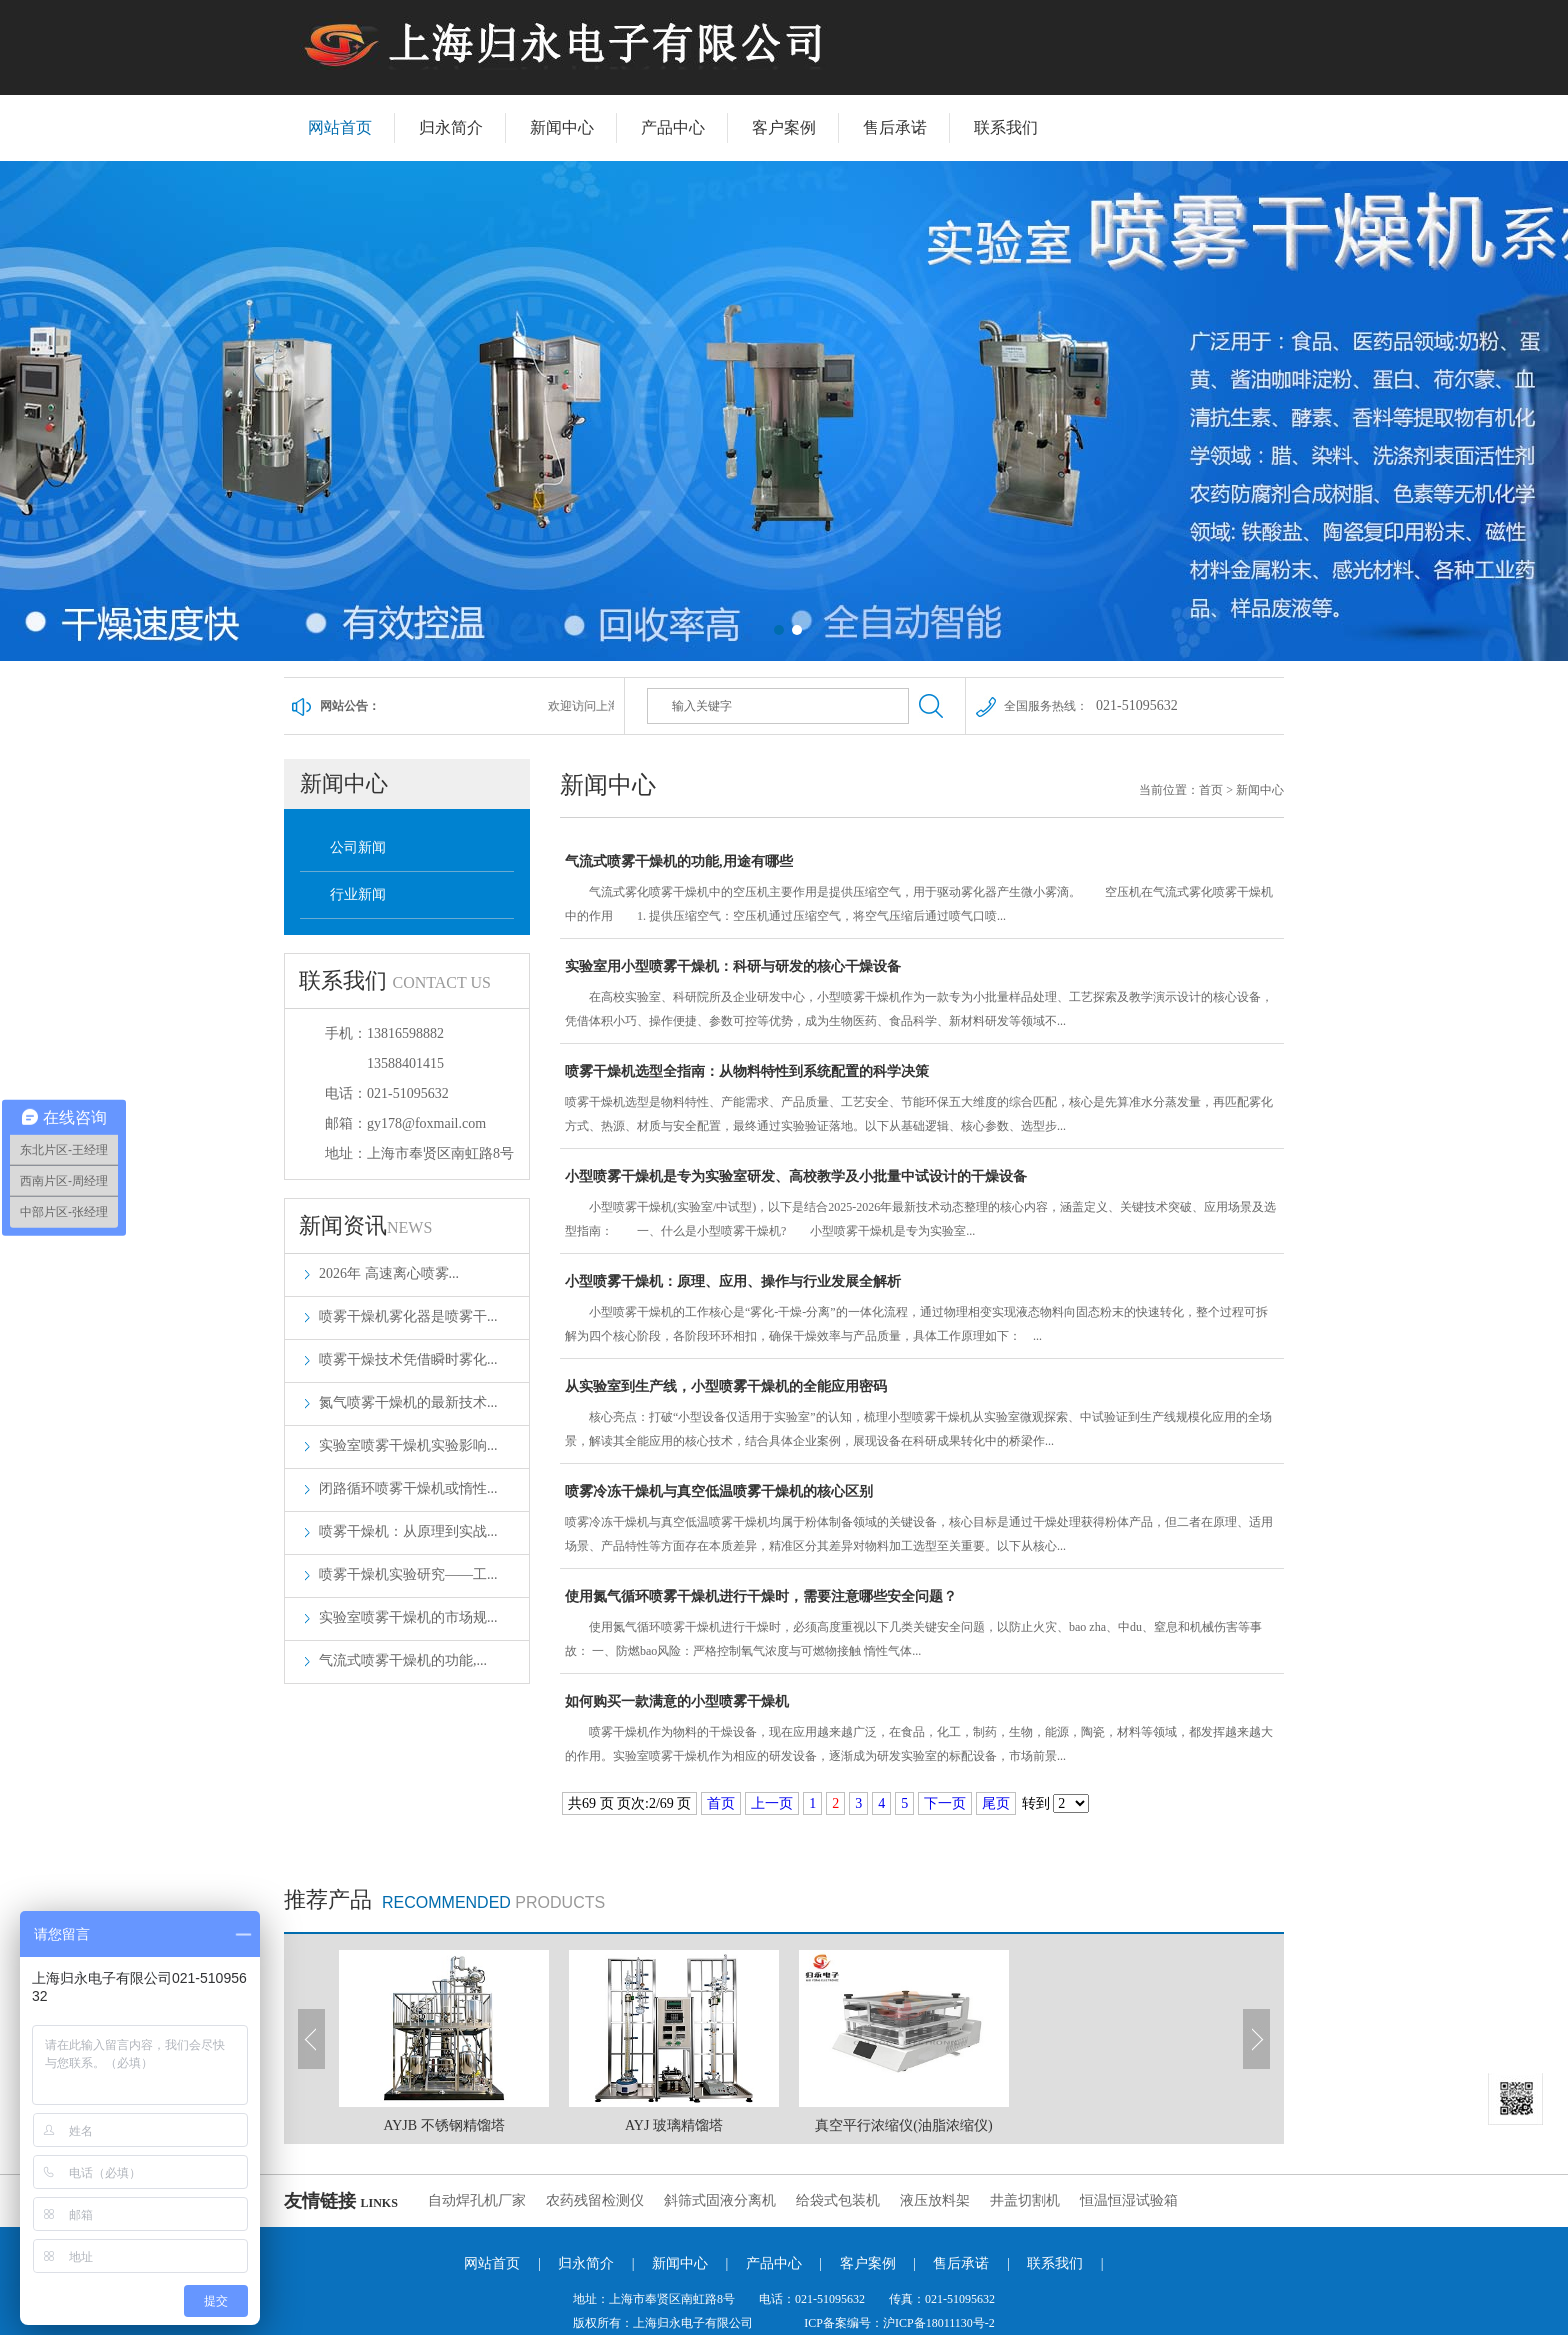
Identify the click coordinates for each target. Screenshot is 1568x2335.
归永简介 (451, 127)
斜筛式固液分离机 (720, 2200)
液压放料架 (935, 2200)
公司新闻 (358, 847)
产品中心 (673, 127)
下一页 (945, 1803)
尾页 (996, 1803)
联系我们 (1006, 127)
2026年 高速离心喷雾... (389, 1273)
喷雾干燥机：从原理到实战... (408, 1531)
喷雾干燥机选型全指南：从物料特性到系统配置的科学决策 (922, 1101)
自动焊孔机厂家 (477, 2200)
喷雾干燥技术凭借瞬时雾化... (408, 1359)
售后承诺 (895, 127)
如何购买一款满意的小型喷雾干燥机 (922, 1731)
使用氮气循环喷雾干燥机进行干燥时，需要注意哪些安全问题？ (922, 1626)
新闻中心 (562, 127)
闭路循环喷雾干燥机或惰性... (408, 1488)
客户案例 (784, 127)
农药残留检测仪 (595, 2200)
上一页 (772, 1803)
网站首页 (340, 127)
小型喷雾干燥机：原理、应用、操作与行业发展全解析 (922, 1311)
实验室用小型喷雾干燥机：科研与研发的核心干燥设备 (922, 996)
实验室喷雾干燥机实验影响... (408, 1445)
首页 (1211, 790)
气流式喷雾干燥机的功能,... (403, 1660)
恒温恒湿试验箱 (1129, 2200)
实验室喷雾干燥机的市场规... (408, 1617)
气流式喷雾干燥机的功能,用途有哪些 (922, 891)
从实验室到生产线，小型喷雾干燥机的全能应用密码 (922, 1416)
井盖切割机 (1025, 2200)
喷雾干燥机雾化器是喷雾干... (408, 1316)
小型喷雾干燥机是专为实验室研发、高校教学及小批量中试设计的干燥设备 (922, 1206)
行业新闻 (358, 894)
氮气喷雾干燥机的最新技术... (408, 1402)
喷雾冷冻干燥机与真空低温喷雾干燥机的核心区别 (922, 1521)
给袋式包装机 (838, 2200)
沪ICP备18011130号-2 (939, 2323)
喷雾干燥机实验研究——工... (408, 1574)
